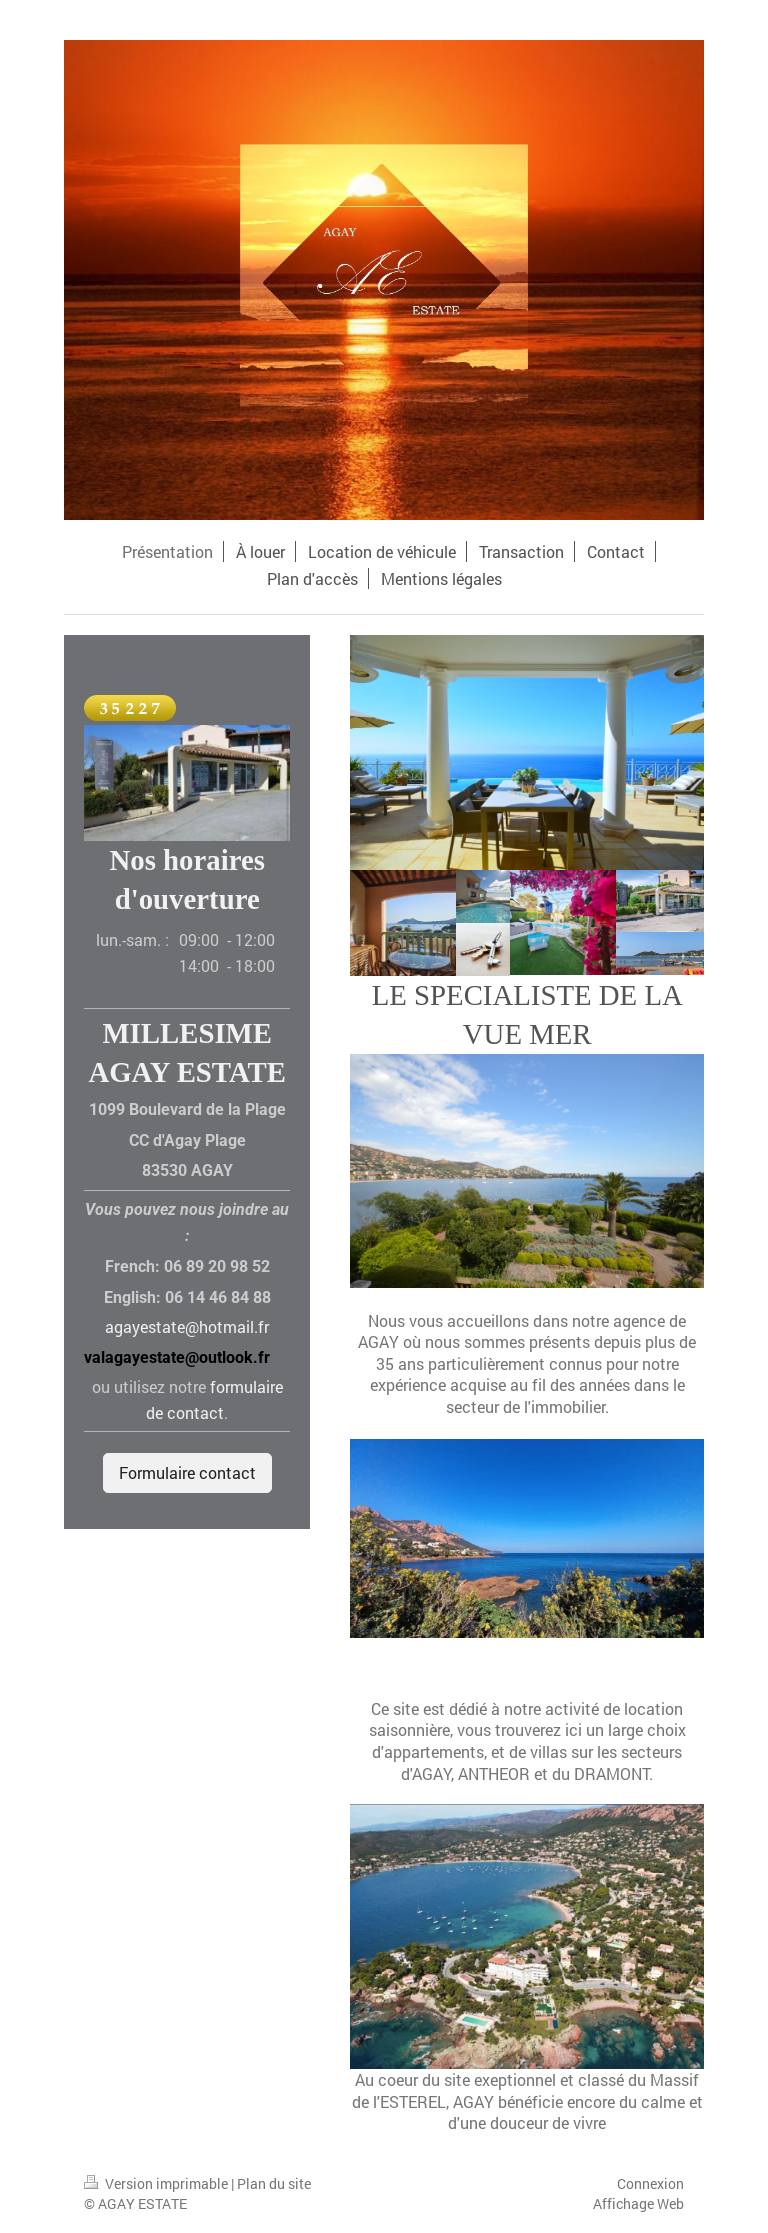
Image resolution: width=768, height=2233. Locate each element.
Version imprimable (157, 2183)
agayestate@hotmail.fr (187, 1326)
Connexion (650, 2183)
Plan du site (274, 2183)
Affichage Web (638, 2203)
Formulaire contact (187, 1472)
